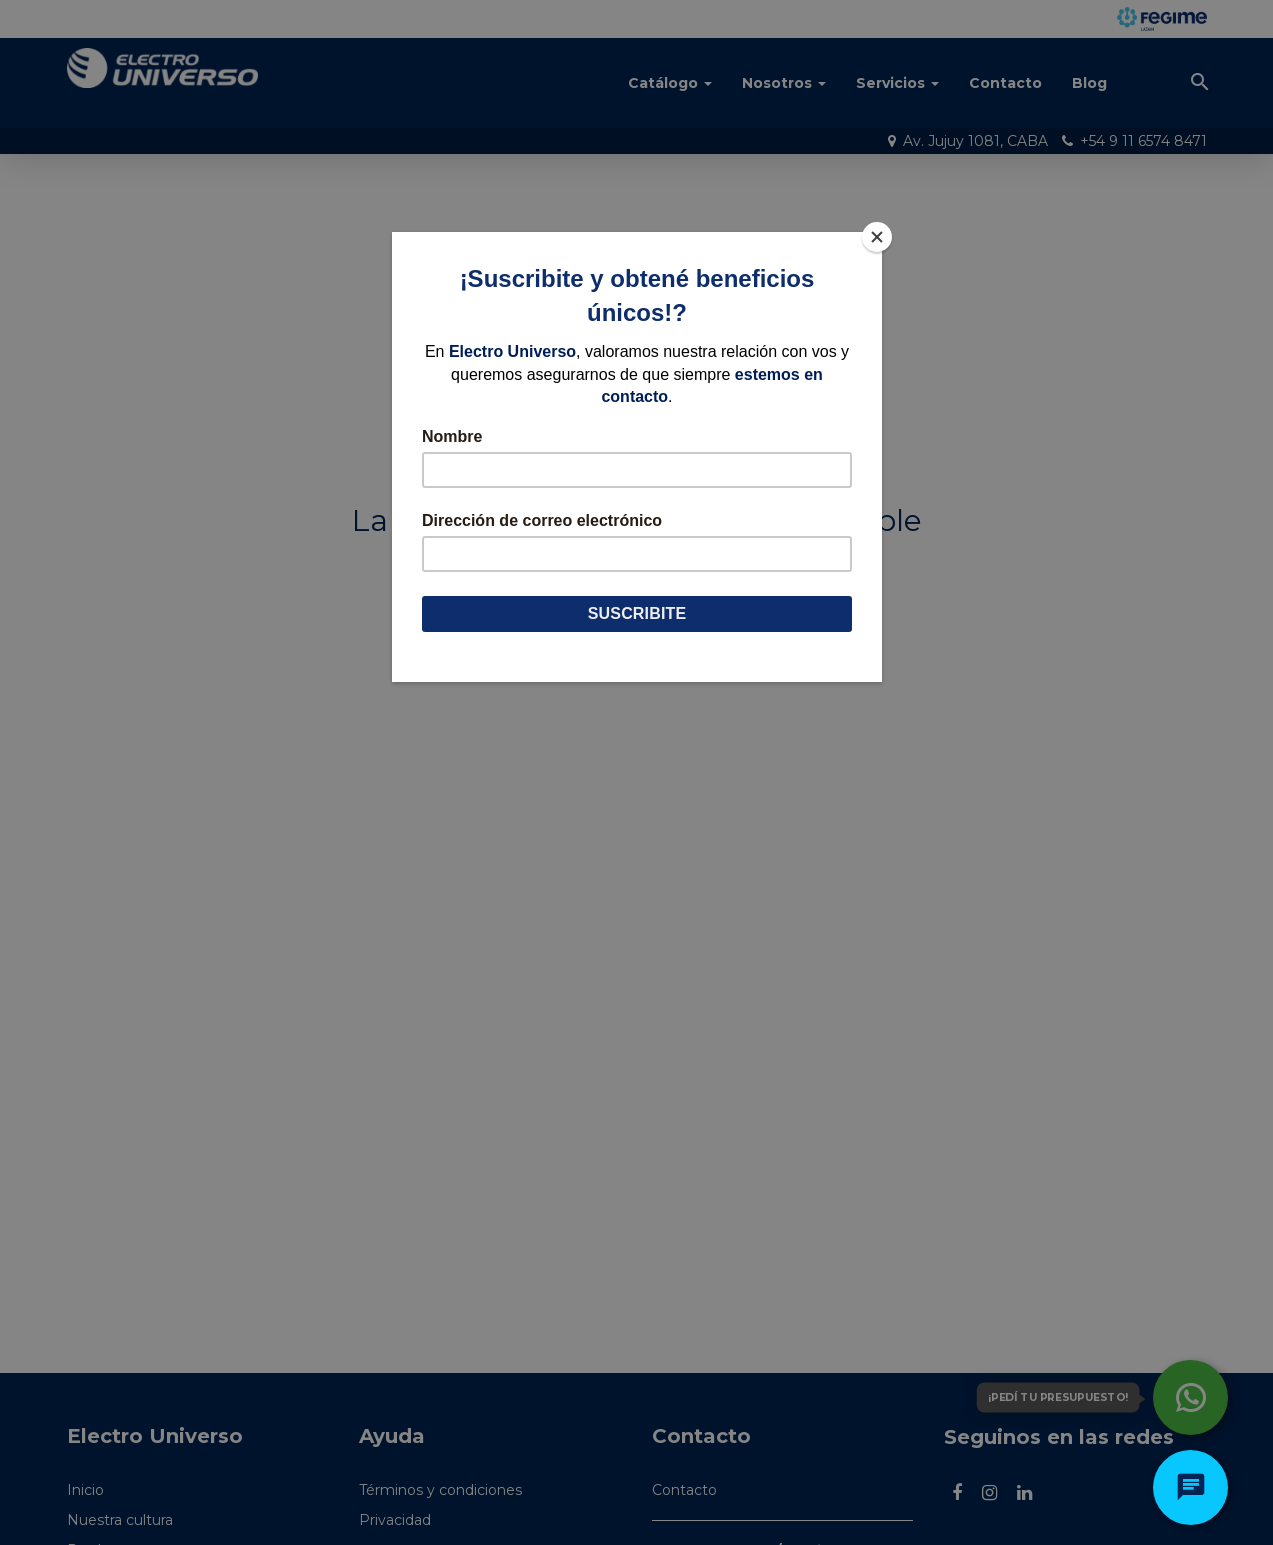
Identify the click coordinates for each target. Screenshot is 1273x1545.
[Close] (877, 237)
